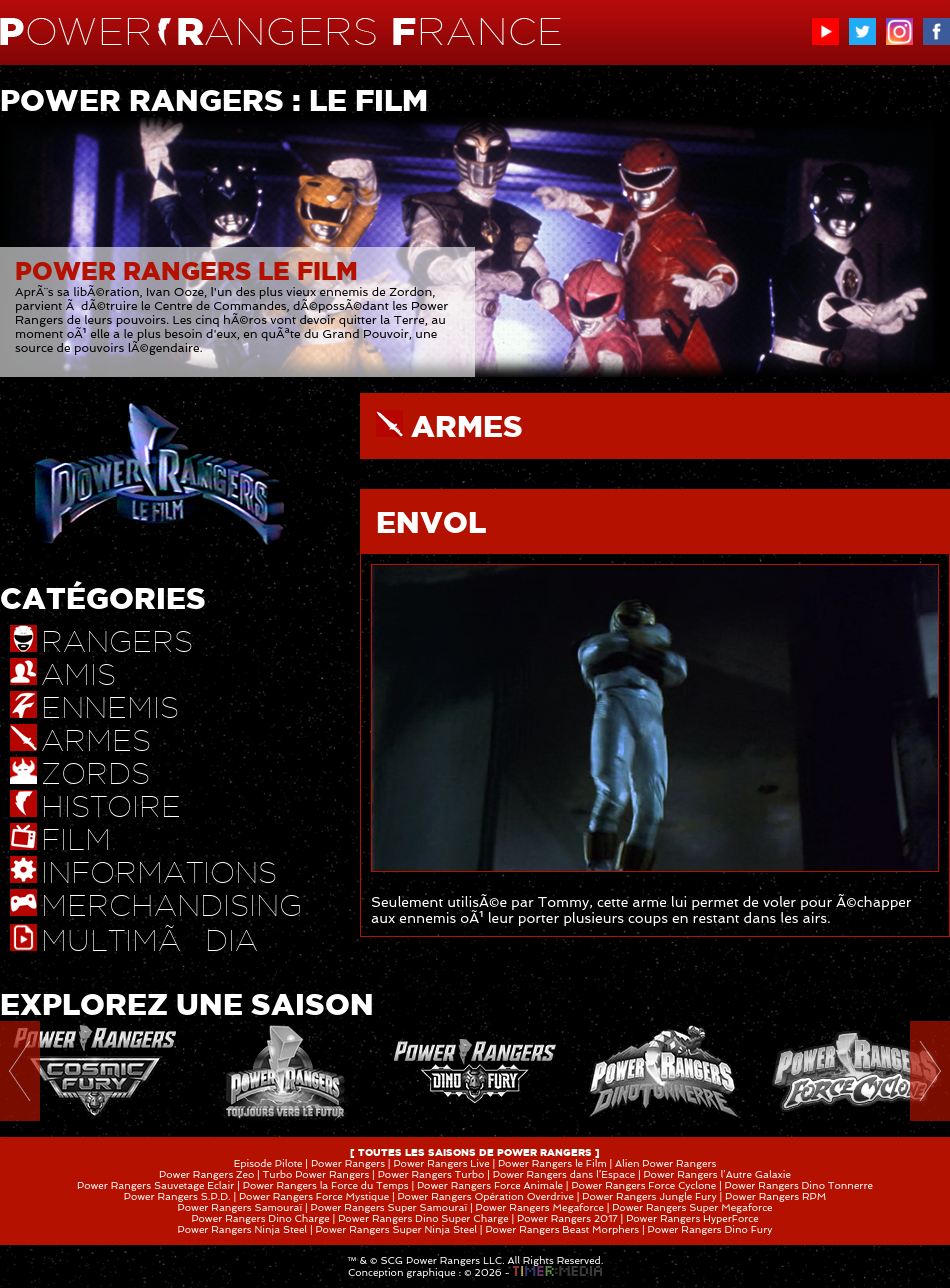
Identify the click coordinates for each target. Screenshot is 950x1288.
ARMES (467, 426)
